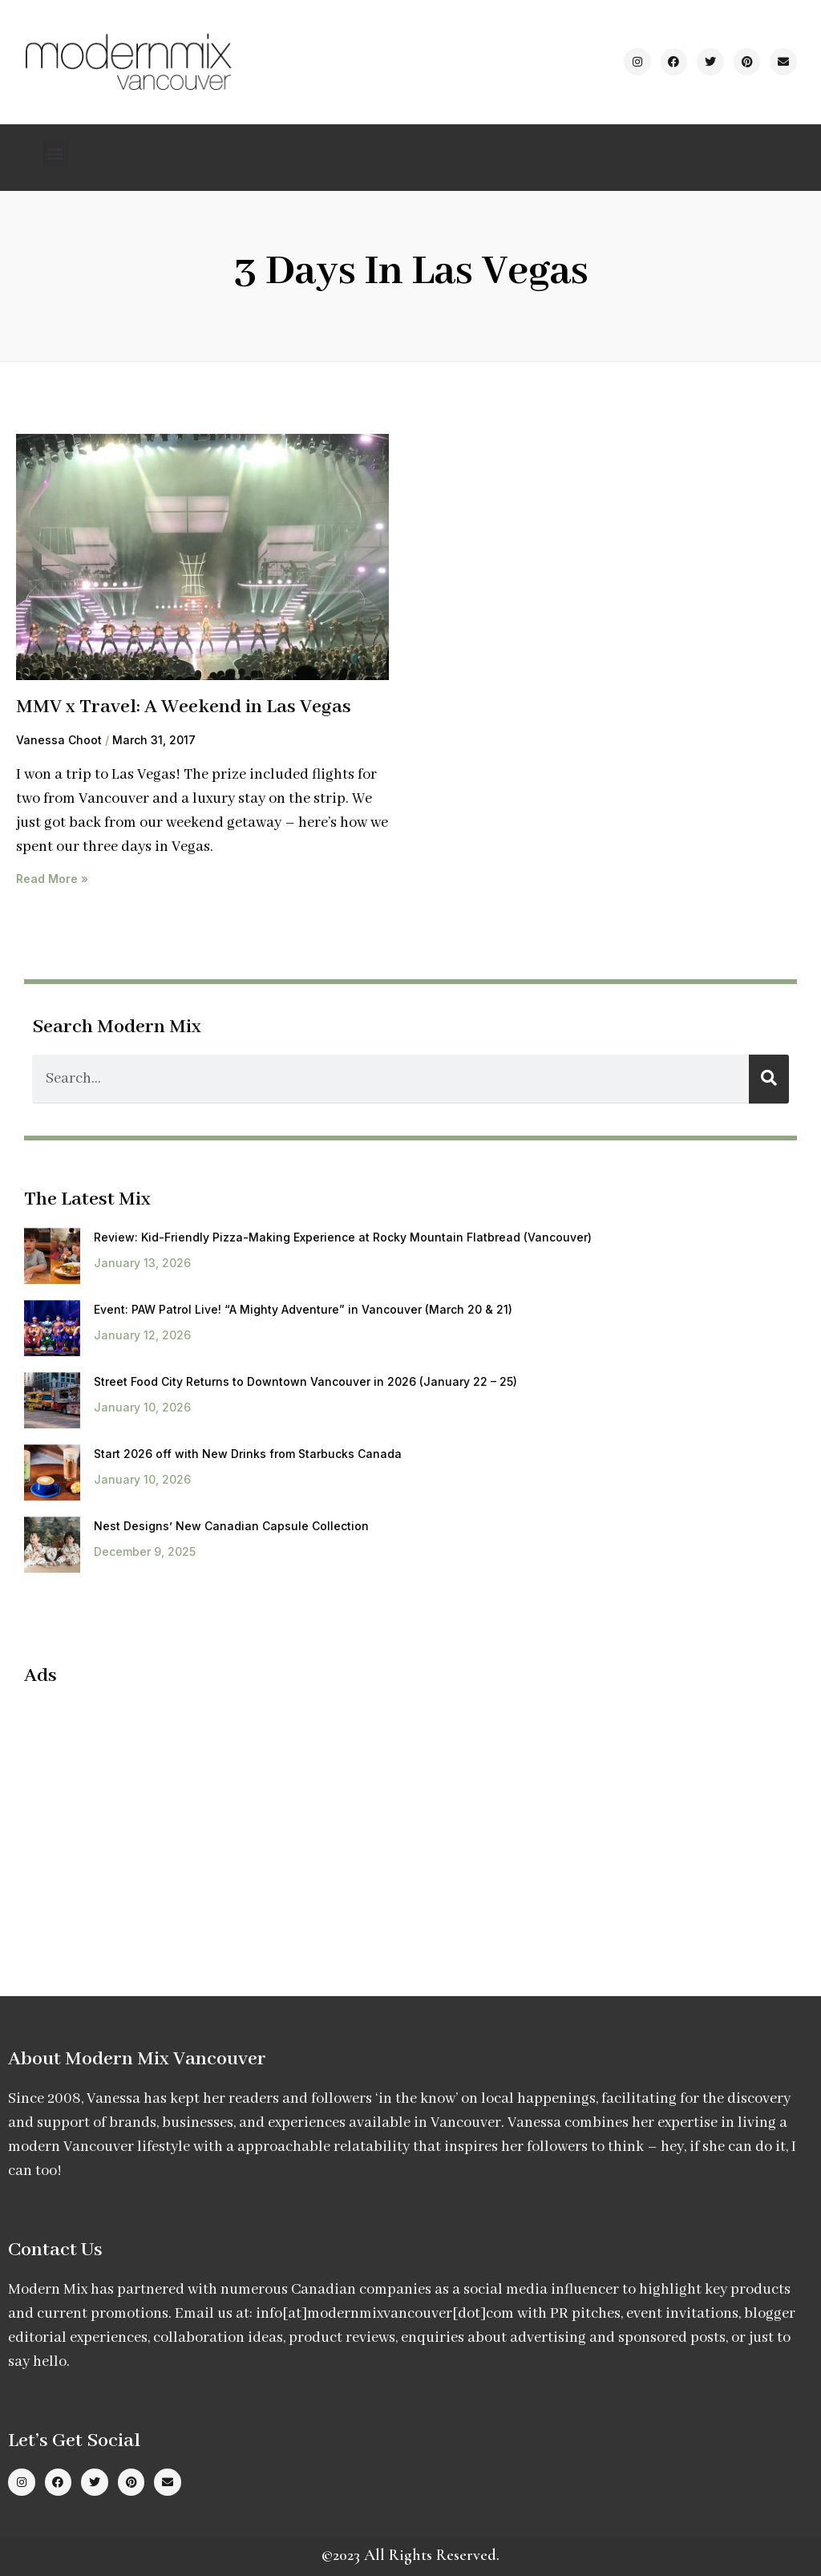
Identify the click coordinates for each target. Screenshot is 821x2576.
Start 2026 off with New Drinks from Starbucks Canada (248, 1453)
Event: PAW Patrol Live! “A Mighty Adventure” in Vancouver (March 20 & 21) (303, 1309)
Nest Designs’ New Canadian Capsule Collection (231, 1526)
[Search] (769, 1079)
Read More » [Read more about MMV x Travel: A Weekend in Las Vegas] (52, 878)
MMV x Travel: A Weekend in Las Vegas (183, 707)
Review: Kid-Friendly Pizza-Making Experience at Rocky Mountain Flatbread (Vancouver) (343, 1237)
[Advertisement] (158, 1815)
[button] (55, 153)
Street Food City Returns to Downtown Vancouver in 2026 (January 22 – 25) (305, 1381)
